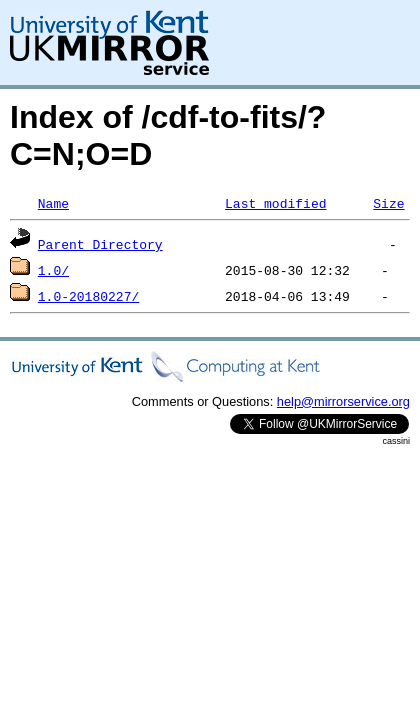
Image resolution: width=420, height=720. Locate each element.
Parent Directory (100, 244)
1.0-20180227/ (88, 296)
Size (388, 203)
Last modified (275, 203)
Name (53, 203)
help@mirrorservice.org (343, 401)
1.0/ (53, 270)
